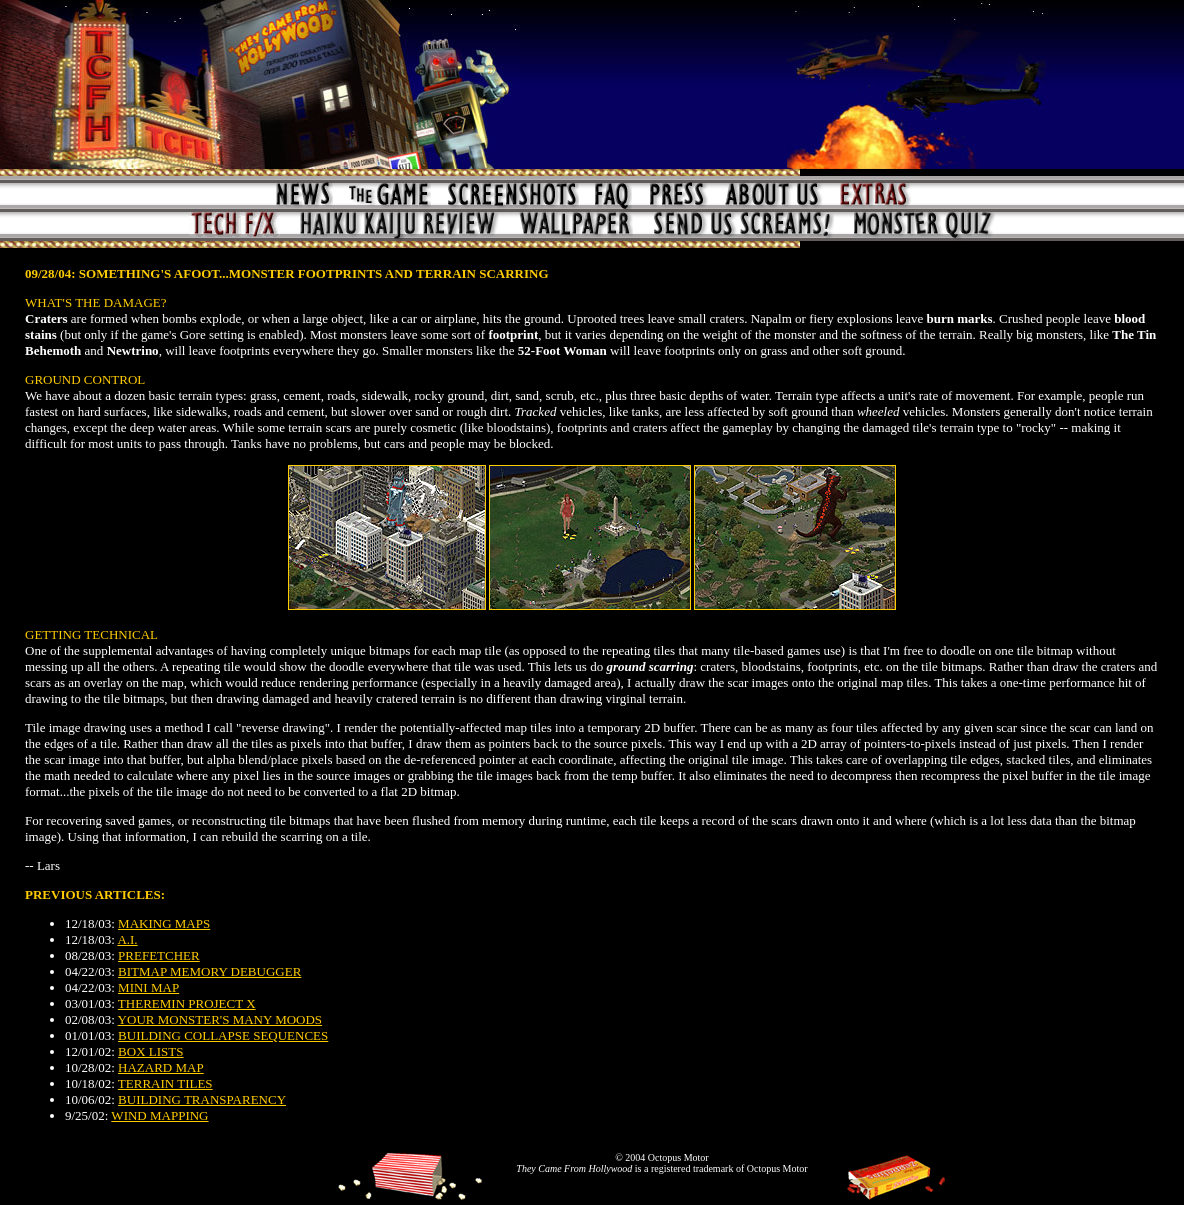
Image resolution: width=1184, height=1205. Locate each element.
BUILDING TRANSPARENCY (202, 1099)
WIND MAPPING (159, 1115)
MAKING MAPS (164, 923)
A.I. (127, 939)
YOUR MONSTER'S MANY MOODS (220, 1019)
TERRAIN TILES (165, 1083)
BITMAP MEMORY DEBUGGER (209, 971)
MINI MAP (148, 987)
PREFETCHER (159, 955)
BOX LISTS (150, 1051)
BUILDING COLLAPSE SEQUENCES (223, 1035)
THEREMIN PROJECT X (187, 1003)
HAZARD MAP (161, 1067)
